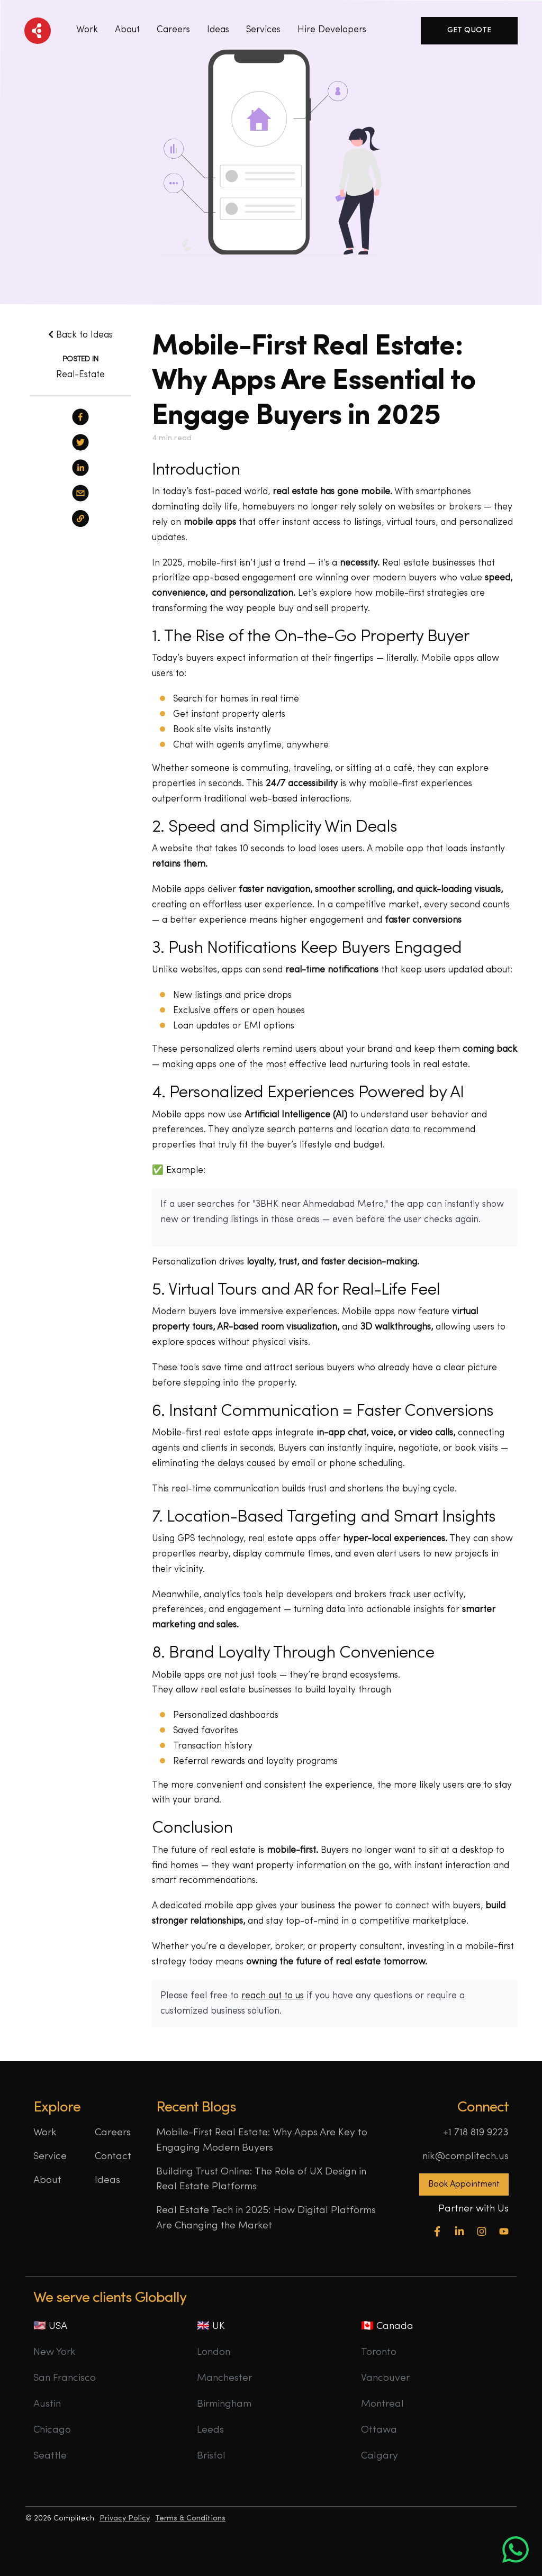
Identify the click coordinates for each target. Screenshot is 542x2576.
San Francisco (64, 2378)
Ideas (107, 2181)
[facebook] (80, 416)
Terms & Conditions (190, 2519)
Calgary (379, 2456)
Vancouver (385, 2378)
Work (87, 29)
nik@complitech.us (465, 2157)
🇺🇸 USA (50, 2327)
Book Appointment (464, 2184)
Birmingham (224, 2404)
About (127, 29)
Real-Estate (80, 374)
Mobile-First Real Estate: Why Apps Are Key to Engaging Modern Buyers (261, 2140)
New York (54, 2352)
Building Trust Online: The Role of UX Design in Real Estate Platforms (261, 2179)
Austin (47, 2404)
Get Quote (469, 30)
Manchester (224, 2378)
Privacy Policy (125, 2519)
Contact (113, 2157)
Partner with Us (473, 2209)
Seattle (50, 2456)
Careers (173, 29)
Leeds (210, 2430)
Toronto (378, 2352)
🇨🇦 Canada (387, 2327)
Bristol (211, 2456)
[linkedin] (80, 467)
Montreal (382, 2404)
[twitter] (80, 442)
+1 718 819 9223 (476, 2133)
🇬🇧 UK (211, 2327)
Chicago (52, 2430)
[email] (80, 493)
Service (50, 2157)
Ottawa (379, 2430)
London (213, 2352)
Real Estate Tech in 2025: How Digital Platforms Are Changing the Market (266, 2218)
